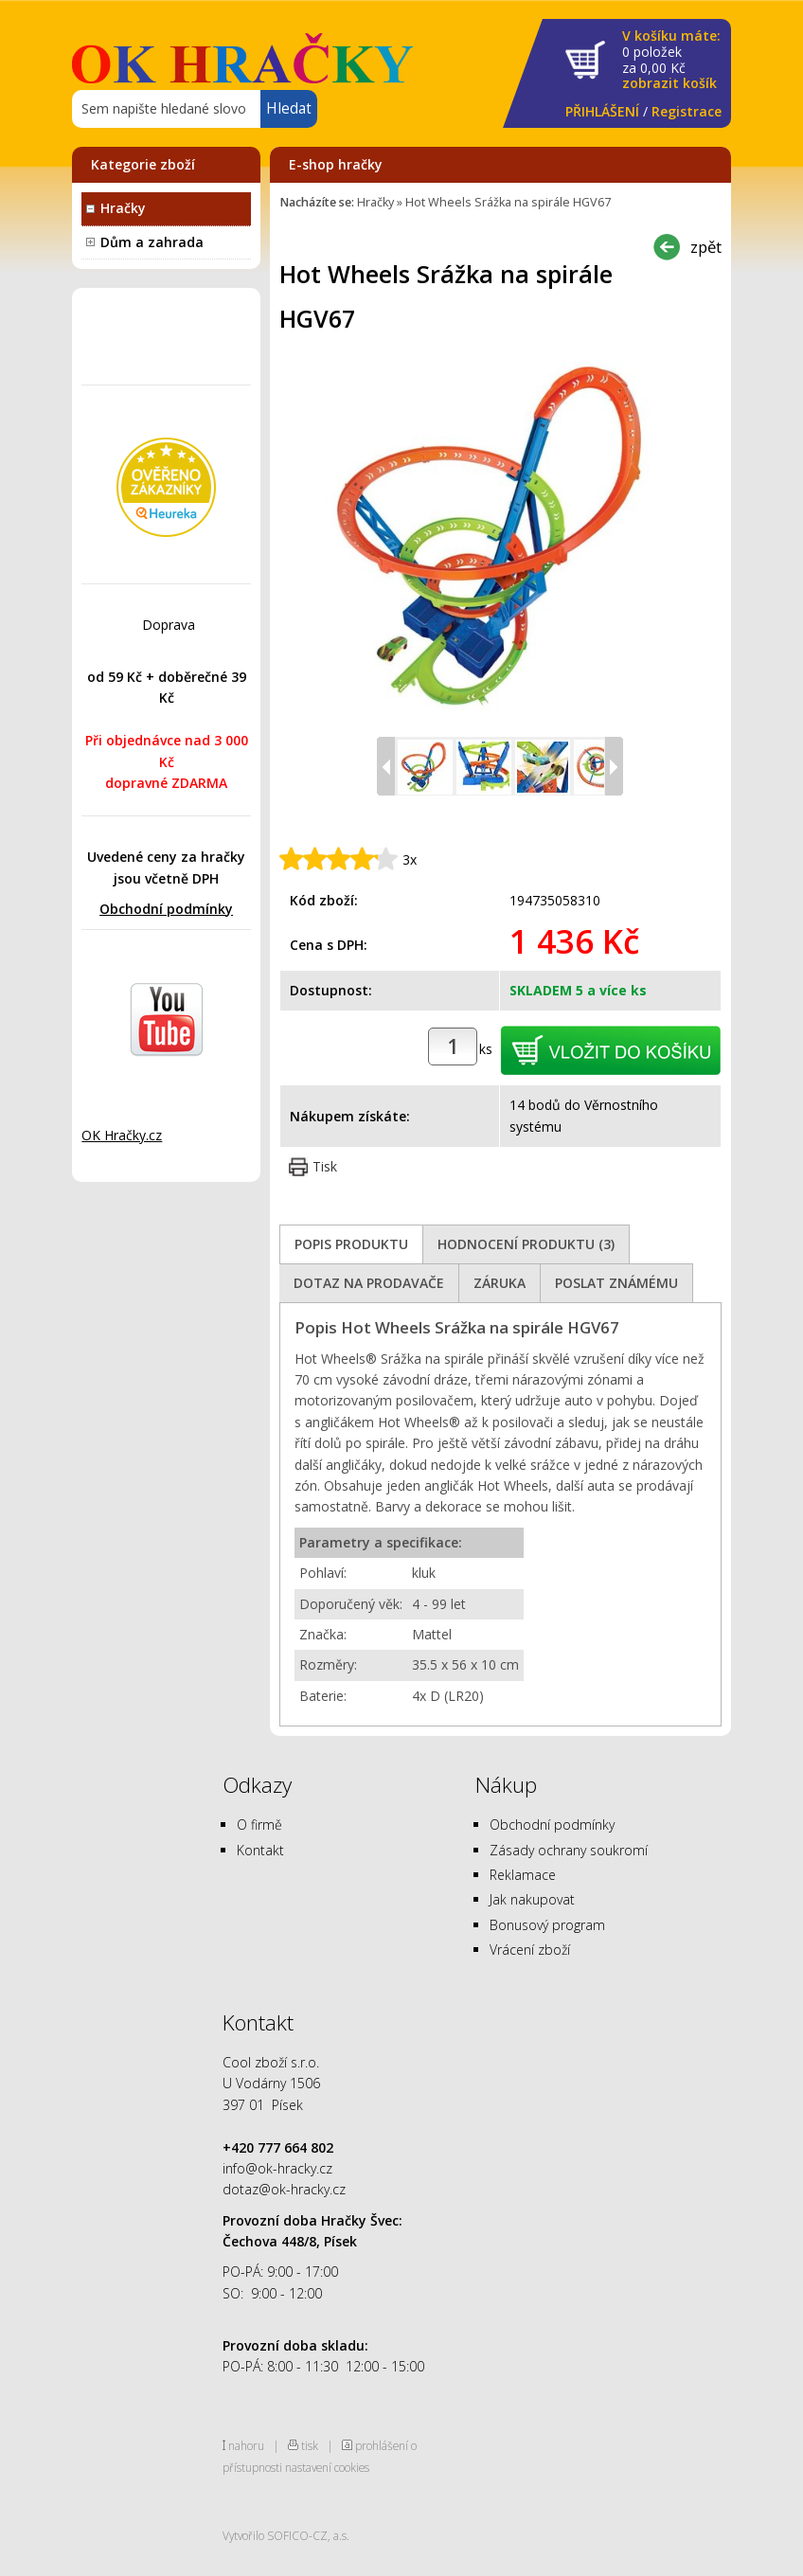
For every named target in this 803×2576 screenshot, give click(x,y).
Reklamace (523, 1875)
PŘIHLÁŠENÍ (602, 111)
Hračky (123, 208)
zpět (706, 247)
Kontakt (260, 1850)
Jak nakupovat (532, 1899)
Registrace (686, 111)
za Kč (671, 60)
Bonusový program (547, 1925)
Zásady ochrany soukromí (569, 1850)
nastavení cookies (327, 2467)
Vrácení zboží (530, 1950)
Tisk (324, 1166)
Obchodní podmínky (166, 909)
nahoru (246, 2445)
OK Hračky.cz (121, 1135)
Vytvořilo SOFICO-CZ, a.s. (286, 2535)
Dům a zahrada (152, 242)
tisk (309, 2445)
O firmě (259, 1825)
